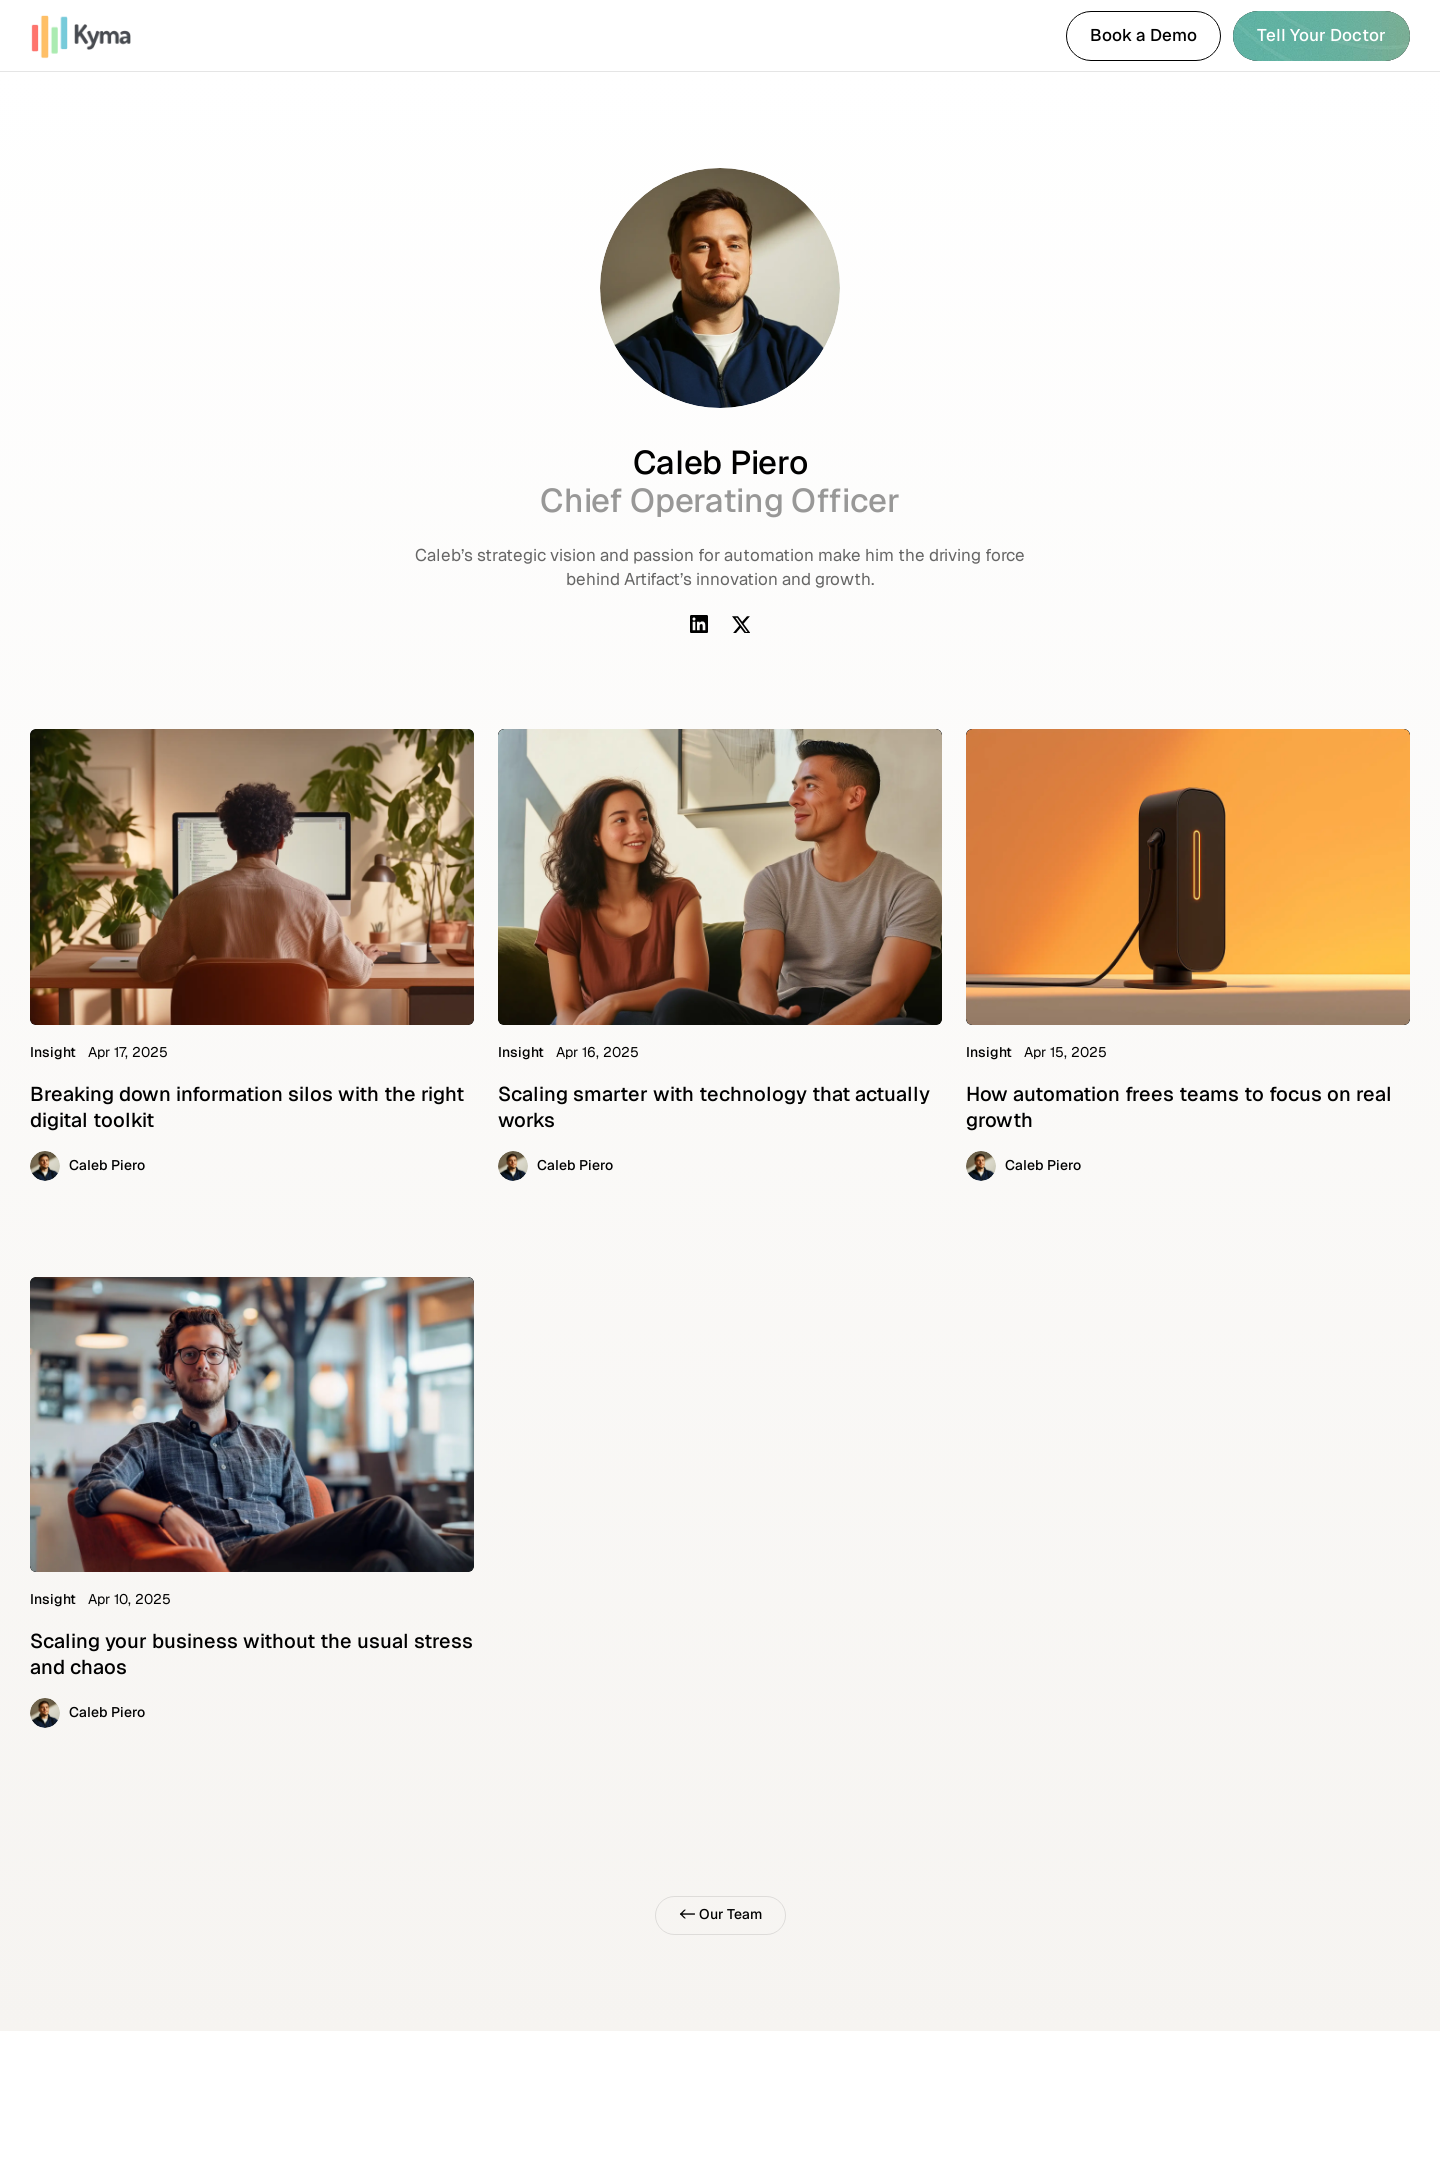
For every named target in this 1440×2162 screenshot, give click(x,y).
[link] (102, 36)
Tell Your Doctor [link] (1321, 35)
